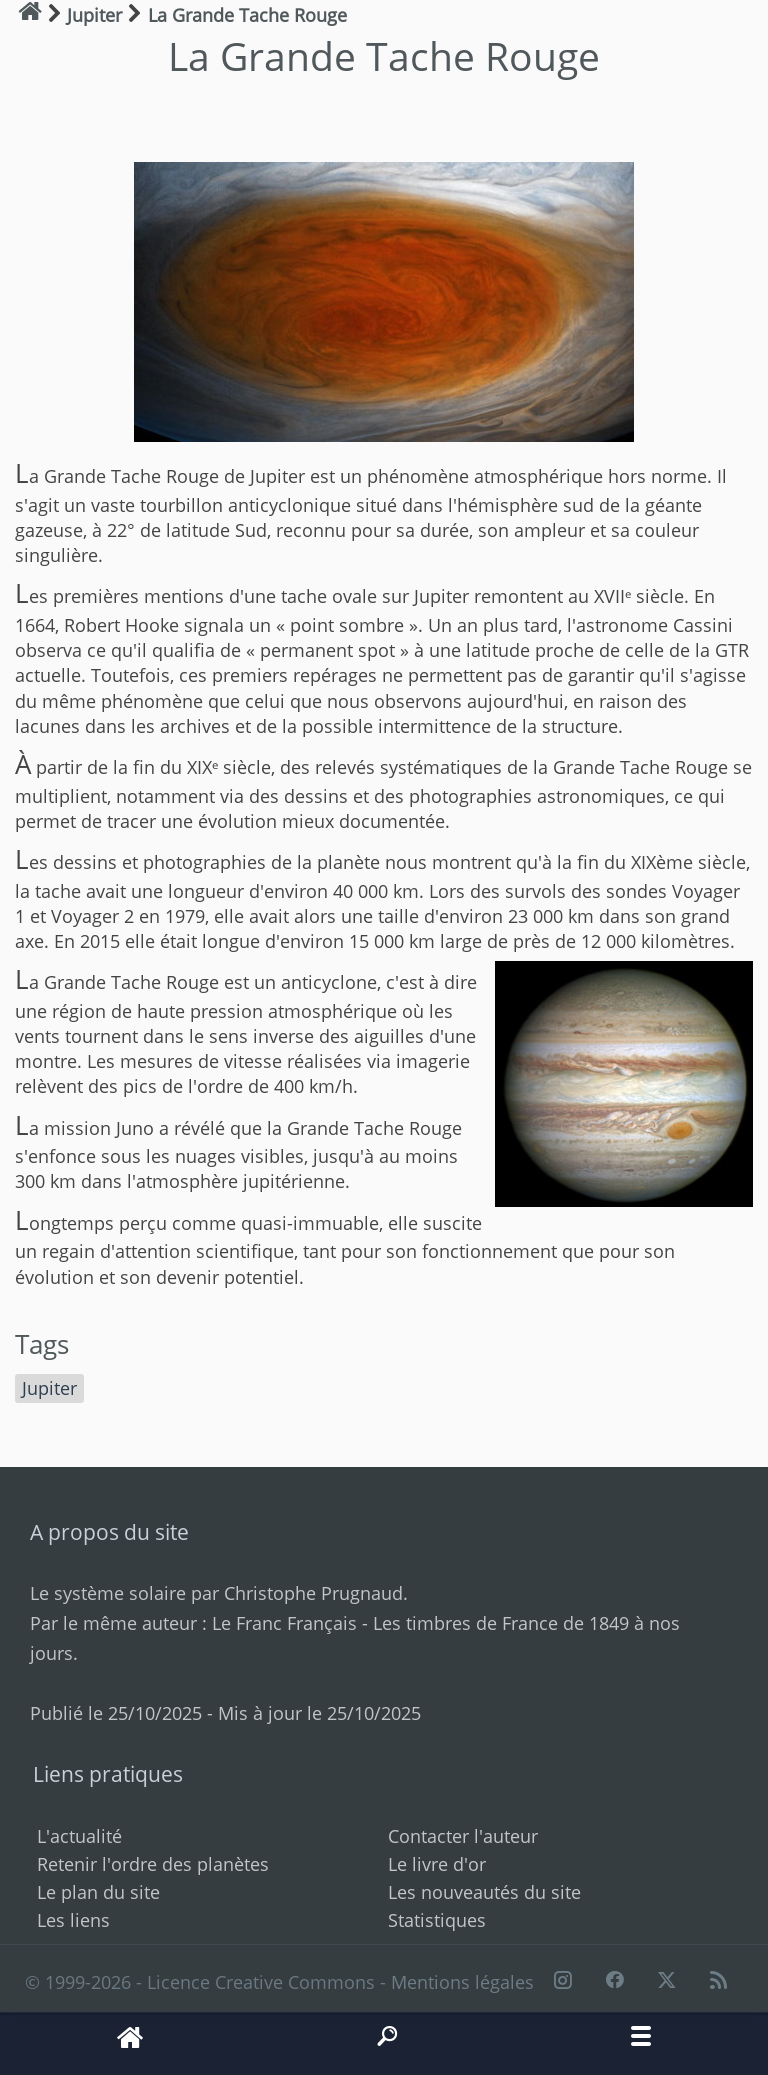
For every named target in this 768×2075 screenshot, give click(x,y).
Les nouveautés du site (484, 1892)
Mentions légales (462, 1982)
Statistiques (437, 1920)
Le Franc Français (284, 1623)
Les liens (73, 1920)
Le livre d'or (437, 1864)
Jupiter (49, 1388)
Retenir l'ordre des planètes (153, 1864)
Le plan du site (98, 1892)
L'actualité (79, 1836)
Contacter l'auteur (463, 1836)
